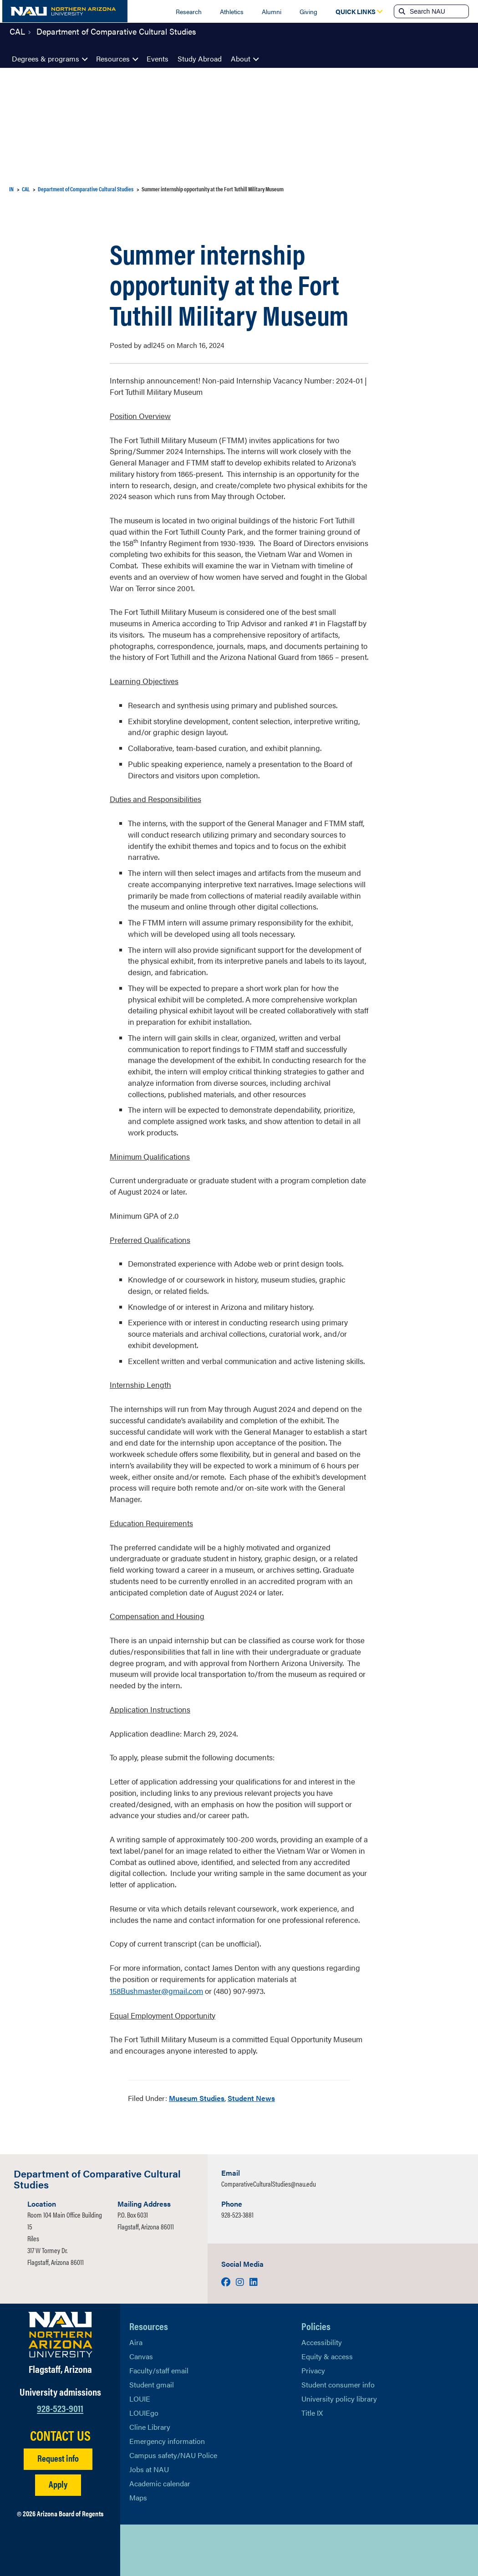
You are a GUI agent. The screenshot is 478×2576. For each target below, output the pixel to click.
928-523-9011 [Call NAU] (60, 2406)
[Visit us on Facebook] (226, 2280)
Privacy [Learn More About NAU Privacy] (313, 2369)
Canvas (141, 2355)
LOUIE (139, 2397)
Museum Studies (196, 2097)
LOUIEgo (143, 2411)
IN (11, 188)
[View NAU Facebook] (154, 2549)
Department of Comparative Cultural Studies (116, 38)
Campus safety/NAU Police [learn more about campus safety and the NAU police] (173, 2454)
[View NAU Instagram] (191, 2549)
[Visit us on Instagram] (241, 2280)
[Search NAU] (438, 11)
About (240, 58)
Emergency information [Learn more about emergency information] (167, 2440)
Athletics (232, 11)
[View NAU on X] (136, 2549)
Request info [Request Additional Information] (58, 2457)
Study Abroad (200, 58)
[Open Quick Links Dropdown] (355, 11)
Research (189, 11)
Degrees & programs (45, 58)
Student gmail (151, 2383)
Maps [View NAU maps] (138, 2496)
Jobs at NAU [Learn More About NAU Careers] (149, 2468)
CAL (17, 38)
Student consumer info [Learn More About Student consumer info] (338, 2383)
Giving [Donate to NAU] (308, 11)
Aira (135, 2341)
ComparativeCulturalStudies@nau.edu (268, 2182)
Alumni (271, 11)
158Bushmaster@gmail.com (156, 1990)
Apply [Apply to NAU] (58, 2482)
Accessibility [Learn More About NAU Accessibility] (321, 2341)
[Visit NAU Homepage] (60, 2333)
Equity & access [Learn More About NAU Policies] (327, 2355)
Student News (251, 2097)
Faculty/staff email (158, 2369)
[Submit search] (401, 11)
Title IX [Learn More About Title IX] (312, 2411)
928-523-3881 (237, 2213)
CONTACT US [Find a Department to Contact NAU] (60, 2434)
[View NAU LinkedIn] (172, 2549)
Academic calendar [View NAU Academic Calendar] (159, 2482)
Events (157, 58)
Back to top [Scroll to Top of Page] (426, 2549)
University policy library (339, 2397)
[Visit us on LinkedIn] (253, 2280)
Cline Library (149, 2426)
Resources (113, 58)
